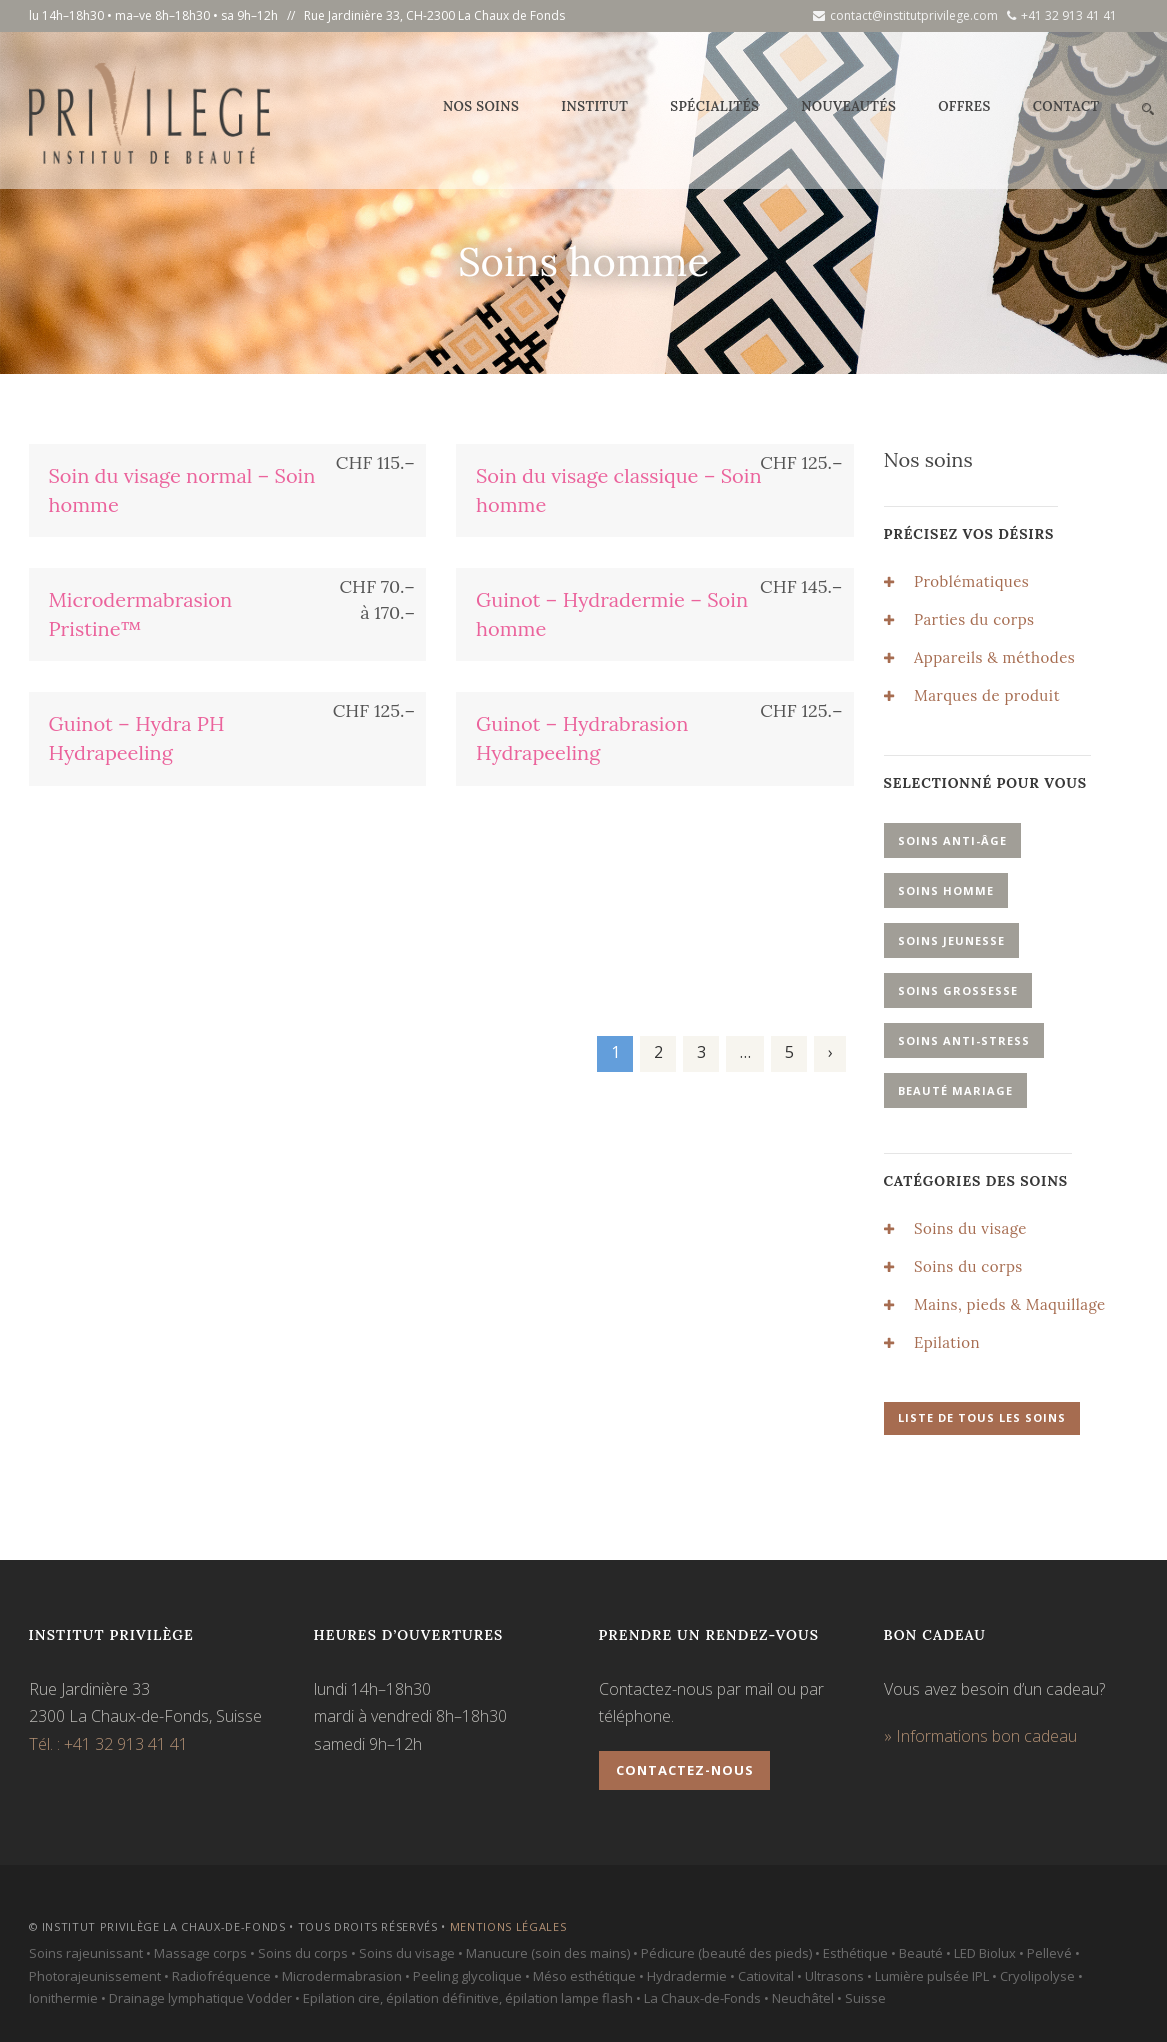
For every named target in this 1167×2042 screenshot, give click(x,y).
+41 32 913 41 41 (1062, 15)
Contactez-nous (685, 1770)
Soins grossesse (958, 990)
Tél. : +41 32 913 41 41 (108, 1744)
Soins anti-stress (964, 1040)
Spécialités (714, 106)
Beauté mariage (955, 1090)
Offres (964, 106)
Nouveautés (848, 106)
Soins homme (946, 890)
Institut (594, 106)
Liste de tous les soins (982, 1417)
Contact (1066, 106)
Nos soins (481, 106)
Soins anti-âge (952, 840)
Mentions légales (508, 1926)
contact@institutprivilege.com (905, 15)
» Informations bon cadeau (980, 1736)
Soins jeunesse (951, 940)
